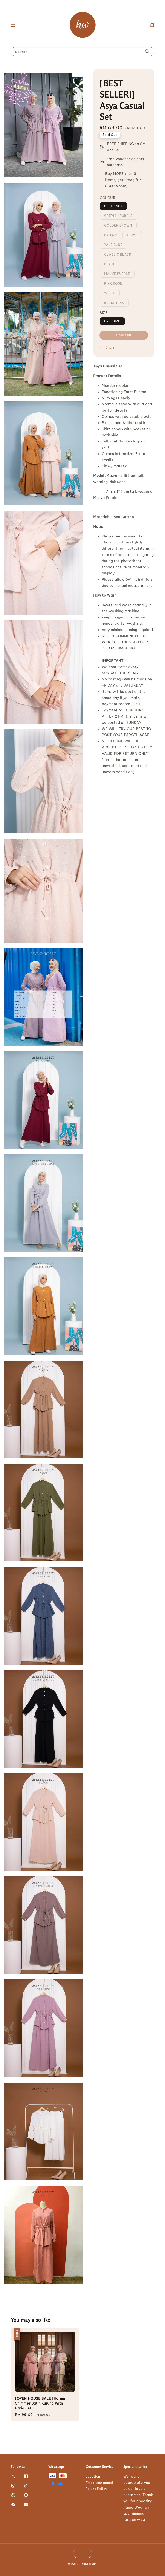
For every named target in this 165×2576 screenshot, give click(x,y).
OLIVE (132, 235)
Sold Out (123, 335)
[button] (13, 24)
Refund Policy (96, 2489)
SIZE (104, 313)
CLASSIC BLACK (117, 254)
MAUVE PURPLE (117, 274)
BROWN (110, 235)
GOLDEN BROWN (118, 225)
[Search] (147, 51)
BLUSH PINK (114, 303)
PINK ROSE (113, 283)
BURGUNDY (113, 206)
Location (93, 2476)
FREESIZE (112, 321)
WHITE (109, 293)
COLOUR (108, 198)
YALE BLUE (113, 245)
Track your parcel (99, 2483)
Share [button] (107, 348)
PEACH (110, 264)
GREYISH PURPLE (118, 216)
